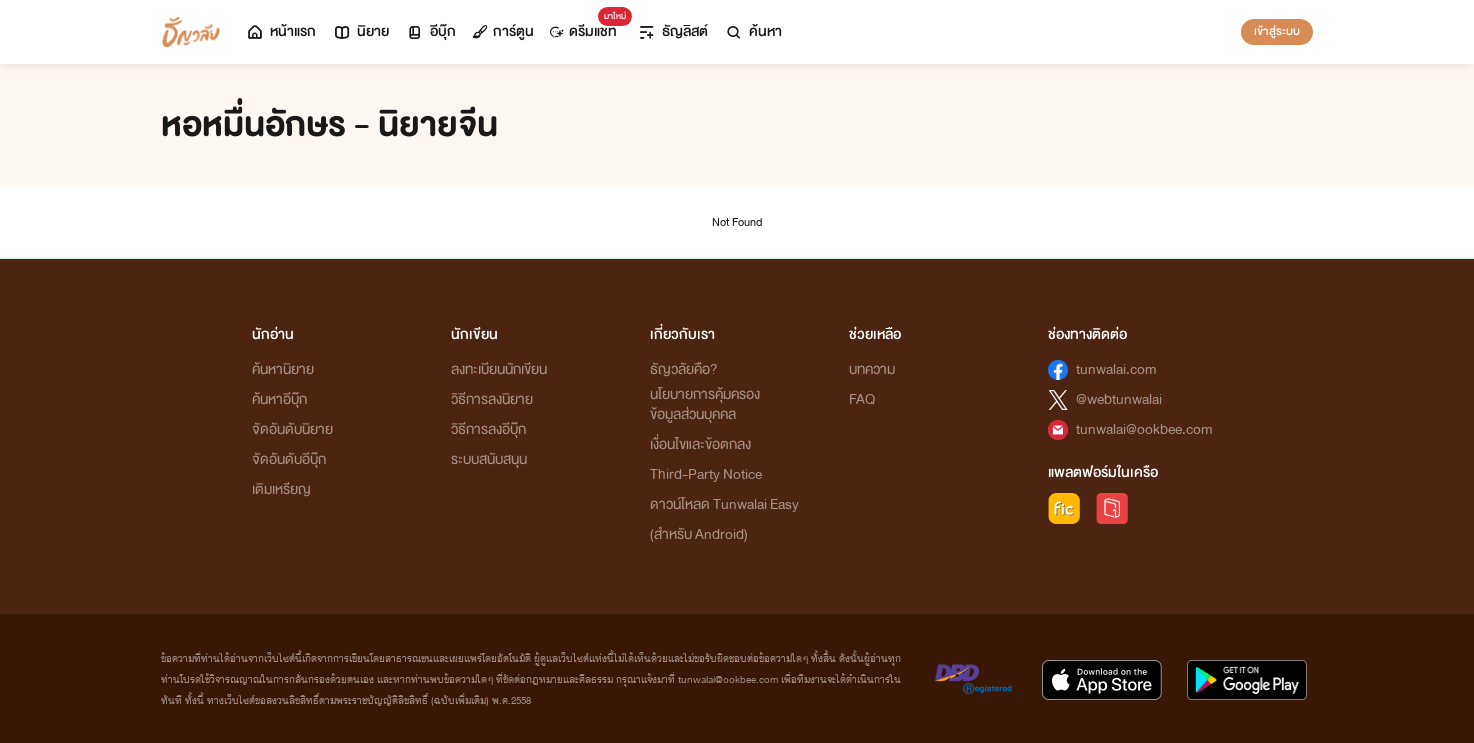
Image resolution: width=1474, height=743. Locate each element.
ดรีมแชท (587, 26)
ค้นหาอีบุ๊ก (279, 399)
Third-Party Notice (706, 474)
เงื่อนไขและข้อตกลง (700, 444)
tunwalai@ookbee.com (1144, 429)
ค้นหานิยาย (283, 369)
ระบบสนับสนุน (489, 459)
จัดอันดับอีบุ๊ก (289, 459)
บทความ (872, 369)
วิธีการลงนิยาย (492, 399)
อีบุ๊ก (430, 31)
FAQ (862, 399)
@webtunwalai (1119, 399)
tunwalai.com (1116, 369)
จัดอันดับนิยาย (292, 429)
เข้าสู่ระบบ (1277, 31)
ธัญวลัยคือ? (684, 369)
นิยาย (360, 31)
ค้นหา (753, 31)
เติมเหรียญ (281, 489)
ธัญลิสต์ (672, 31)
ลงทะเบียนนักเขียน (499, 369)
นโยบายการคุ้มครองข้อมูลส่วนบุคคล (705, 404)
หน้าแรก (280, 31)
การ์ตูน (503, 31)
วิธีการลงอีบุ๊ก (488, 429)
